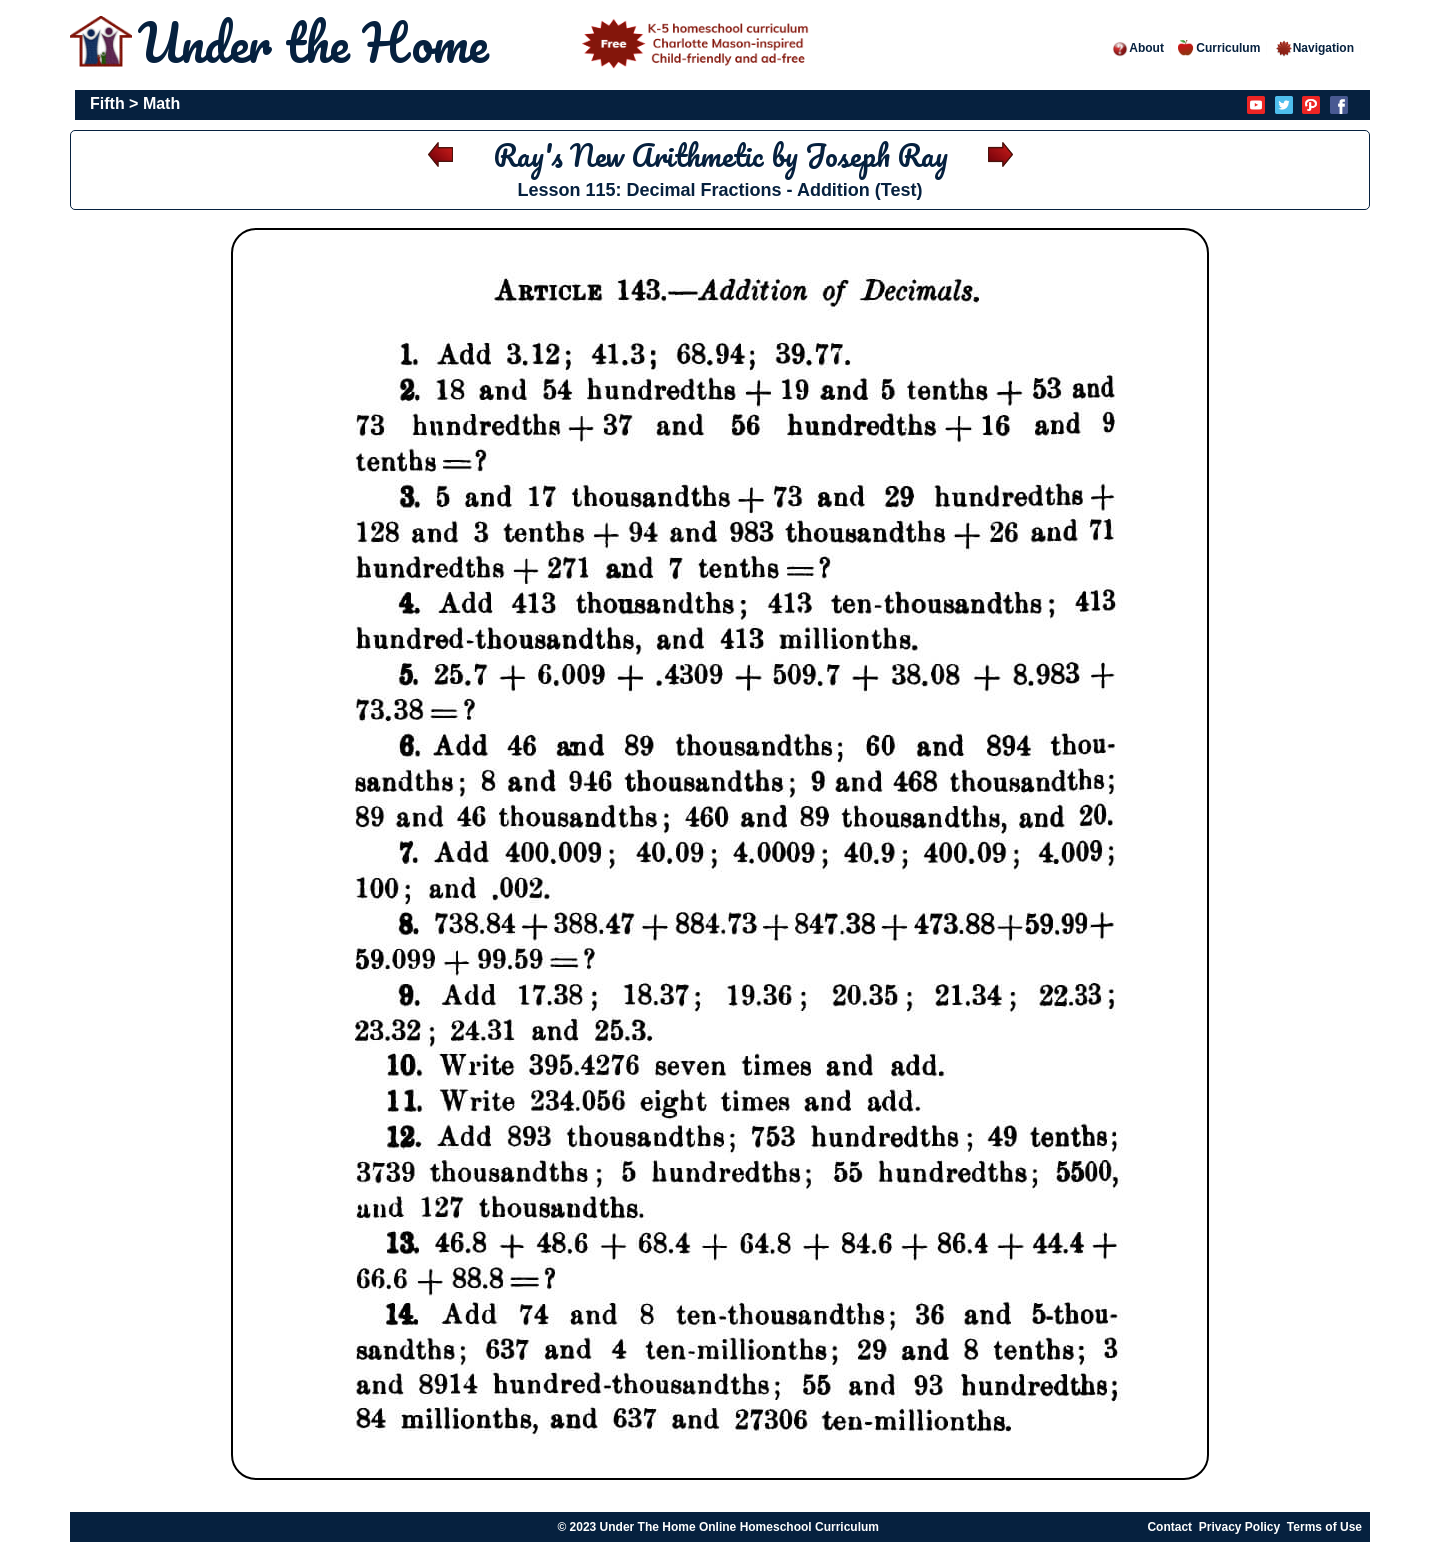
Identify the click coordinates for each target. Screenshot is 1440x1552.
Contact (1169, 1527)
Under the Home (477, 42)
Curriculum (1219, 48)
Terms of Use (1324, 1527)
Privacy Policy (1239, 1527)
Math (161, 103)
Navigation (1314, 48)
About (1137, 48)
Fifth (107, 103)
